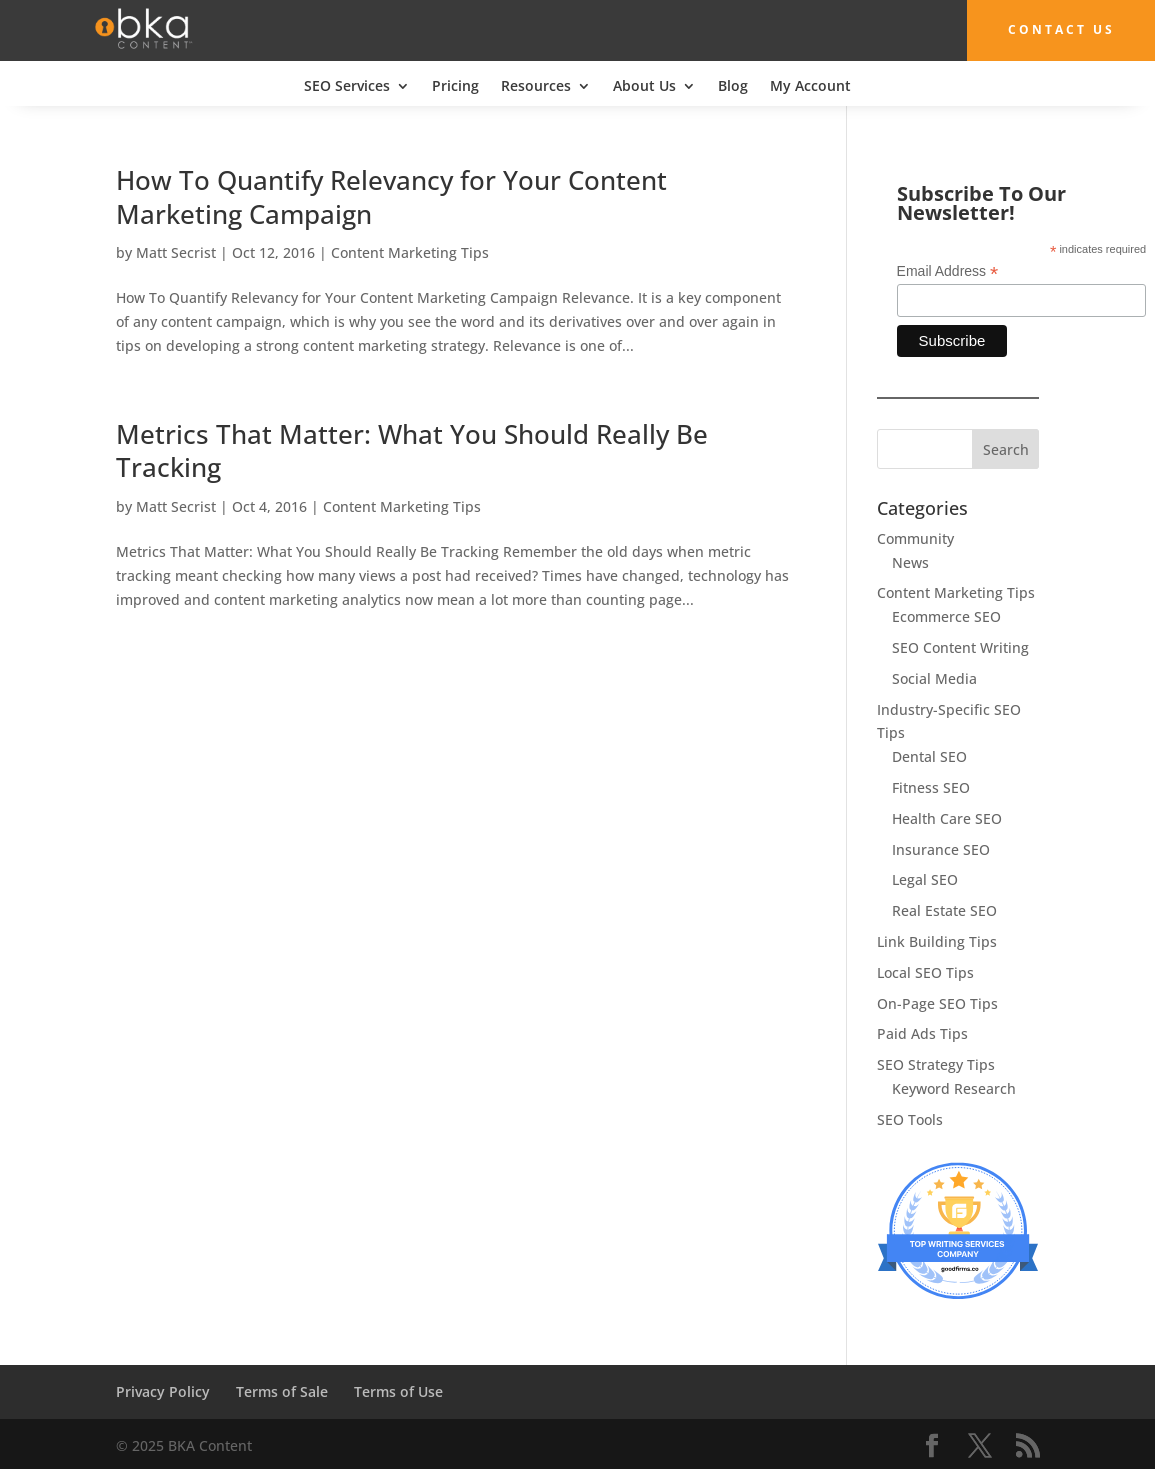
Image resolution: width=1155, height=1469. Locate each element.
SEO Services (347, 86)
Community (915, 537)
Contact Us (1051, 29)
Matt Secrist (176, 252)
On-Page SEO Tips (937, 1002)
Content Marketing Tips (410, 252)
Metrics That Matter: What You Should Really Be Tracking (412, 450)
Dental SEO (929, 756)
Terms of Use (398, 1391)
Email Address (948, 271)
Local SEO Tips (925, 971)
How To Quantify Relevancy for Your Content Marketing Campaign (391, 196)
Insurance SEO (941, 848)
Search (1006, 448)
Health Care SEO (947, 817)
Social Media (934, 677)
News (910, 561)
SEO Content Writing (960, 647)
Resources (536, 86)
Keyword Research (954, 1088)
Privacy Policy (163, 1391)
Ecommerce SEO (946, 616)
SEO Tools (910, 1118)
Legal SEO (925, 879)
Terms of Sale (282, 1391)
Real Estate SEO (944, 910)
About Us (644, 86)
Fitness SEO (931, 787)
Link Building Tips (937, 941)
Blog (733, 86)
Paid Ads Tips (922, 1033)
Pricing (455, 86)
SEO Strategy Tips (936, 1064)
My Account (810, 86)
